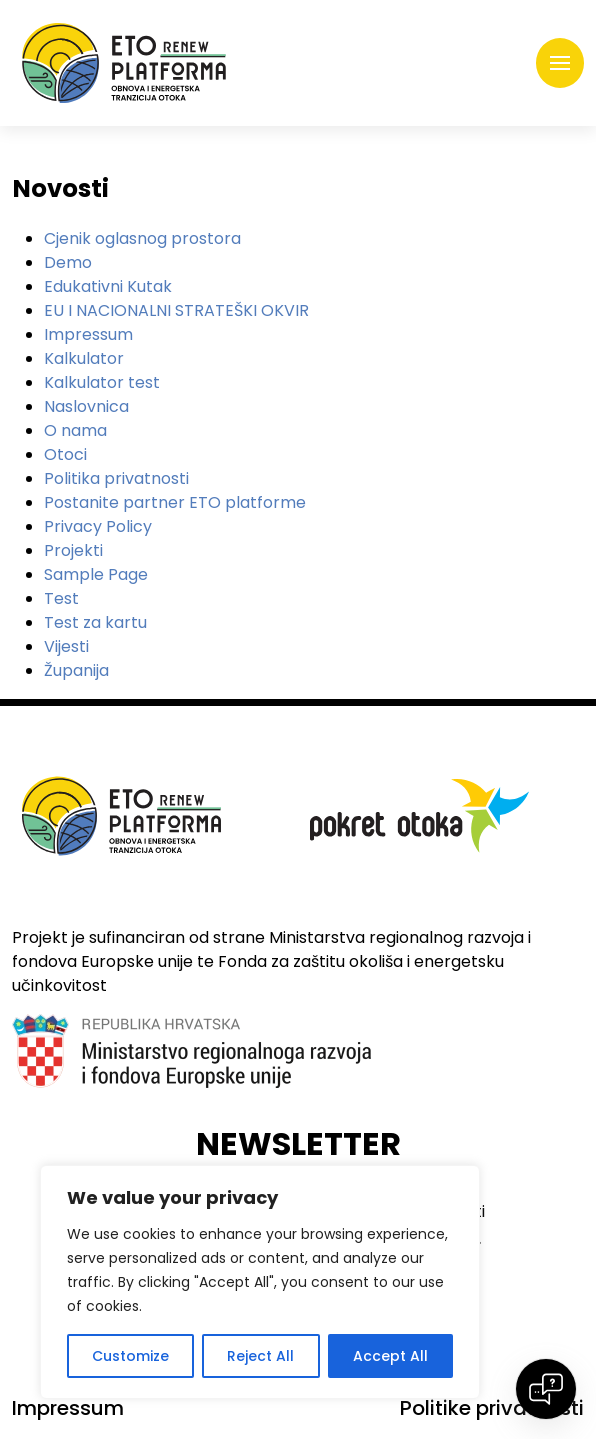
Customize (130, 1356)
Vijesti (66, 646)
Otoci (65, 454)
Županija (76, 670)
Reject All (260, 1356)
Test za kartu (95, 622)
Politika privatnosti (116, 478)
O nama (75, 430)
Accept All (390, 1356)
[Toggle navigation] (560, 63)
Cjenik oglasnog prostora (142, 238)
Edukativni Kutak (108, 286)
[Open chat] (546, 1389)
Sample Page (96, 574)
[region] (260, 1282)
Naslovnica (86, 406)
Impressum (88, 334)
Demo (68, 262)
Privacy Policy (98, 526)
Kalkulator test (102, 382)
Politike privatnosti (492, 1408)
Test (61, 598)
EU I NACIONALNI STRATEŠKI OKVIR (176, 310)
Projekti (73, 550)
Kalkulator (84, 358)
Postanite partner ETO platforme (175, 502)
